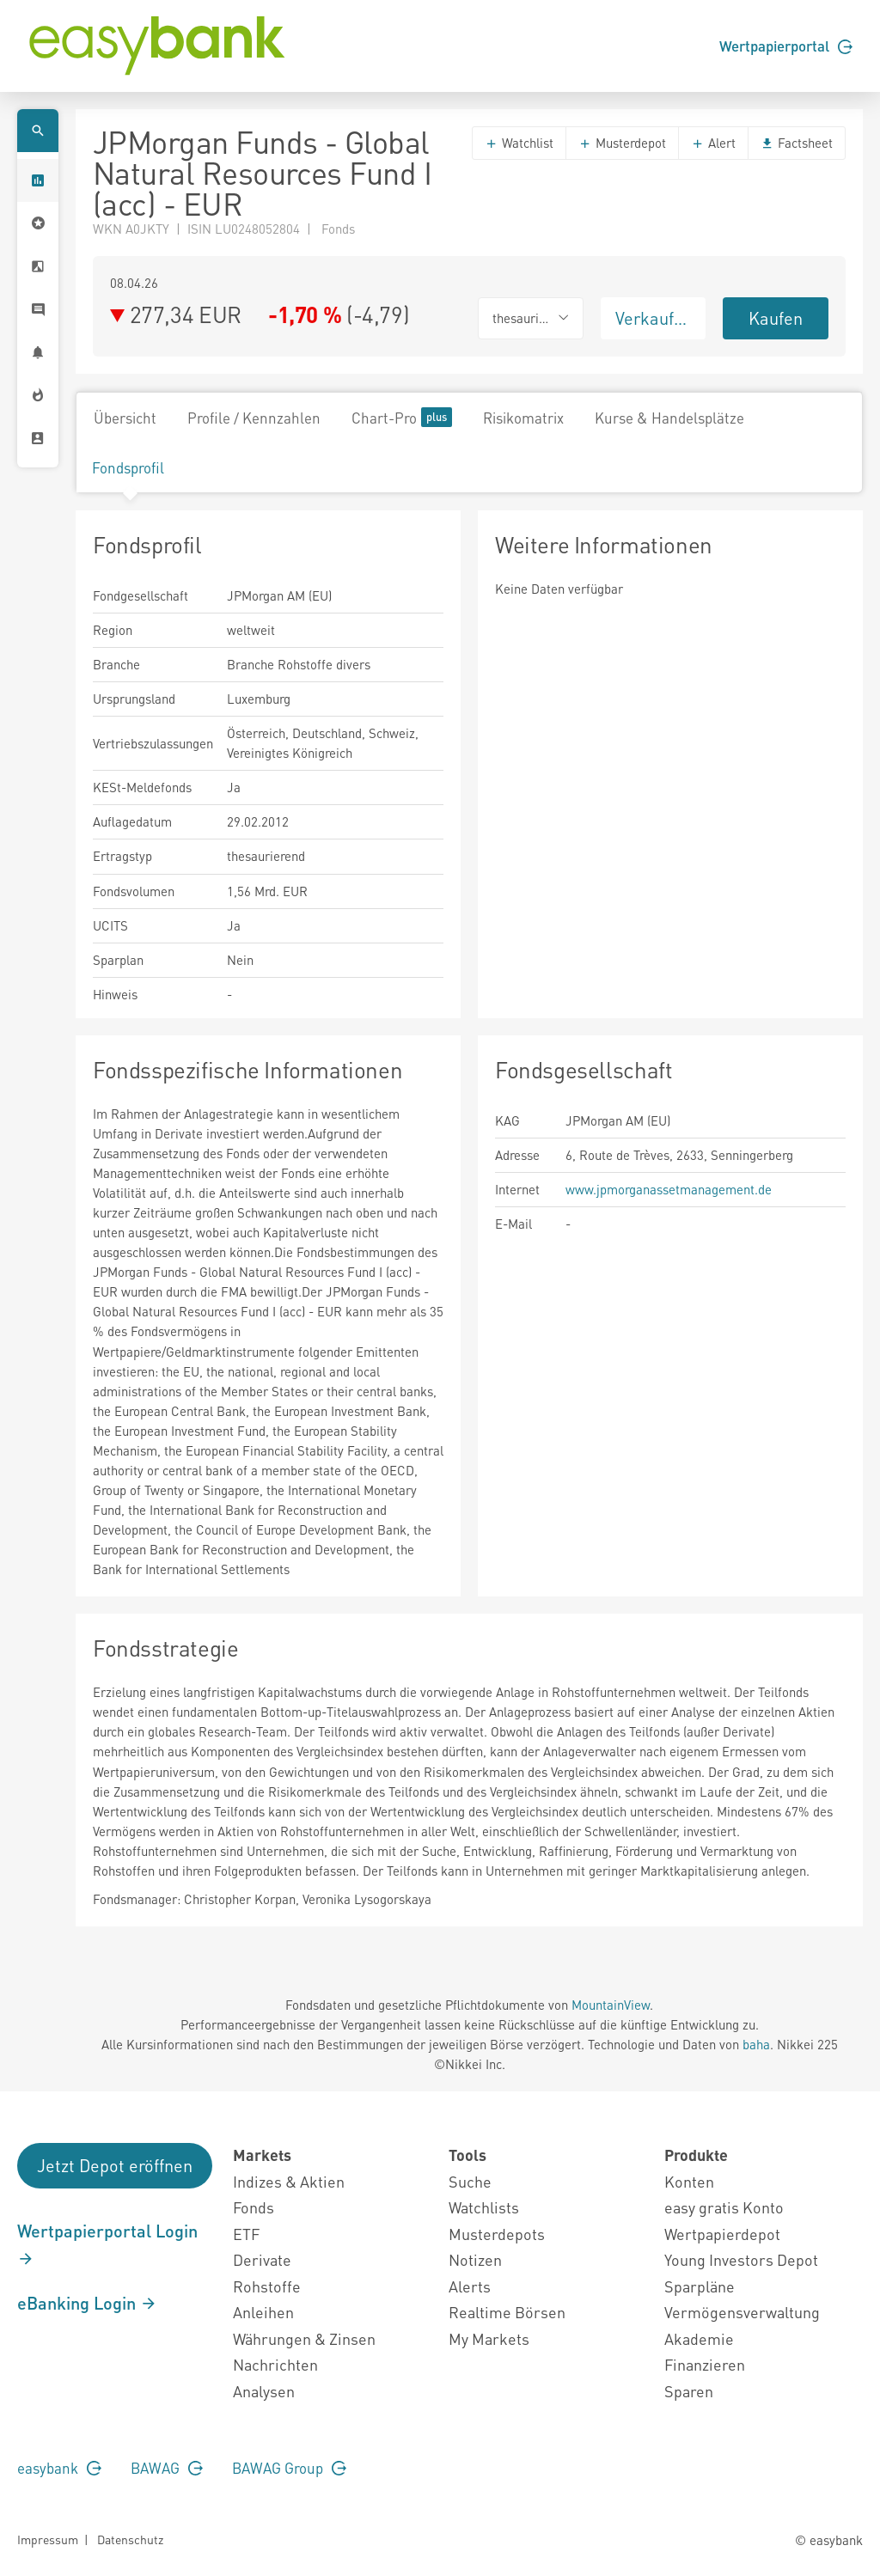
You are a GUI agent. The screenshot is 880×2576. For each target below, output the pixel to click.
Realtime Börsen (507, 2312)
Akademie (699, 2338)
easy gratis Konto (724, 2207)
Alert (713, 142)
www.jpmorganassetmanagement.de (668, 1189)
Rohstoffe (267, 2286)
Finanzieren (704, 2364)
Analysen (264, 2391)
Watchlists (484, 2207)
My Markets (489, 2338)
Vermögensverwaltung (742, 2312)
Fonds (253, 2207)
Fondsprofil (128, 467)
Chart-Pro (401, 417)
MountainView (610, 2004)
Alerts (470, 2286)
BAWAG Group (289, 2467)
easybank (59, 2467)
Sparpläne (699, 2286)
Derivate (262, 2259)
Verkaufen (654, 318)
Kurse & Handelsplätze (669, 417)
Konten (689, 2181)
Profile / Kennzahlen (254, 417)
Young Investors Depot (741, 2259)
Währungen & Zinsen (304, 2338)
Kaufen (776, 318)
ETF (246, 2233)
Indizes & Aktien (289, 2181)
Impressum (47, 2539)
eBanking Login (87, 2303)
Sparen (688, 2391)
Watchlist (519, 142)
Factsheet (797, 142)
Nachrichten (275, 2364)
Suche (470, 2181)
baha (756, 2044)
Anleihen (263, 2312)
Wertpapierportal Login (107, 2243)
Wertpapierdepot (722, 2233)
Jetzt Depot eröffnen (114, 2165)
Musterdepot (622, 142)
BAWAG (167, 2467)
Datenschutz (130, 2539)
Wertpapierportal (785, 45)
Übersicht (125, 417)
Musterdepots (497, 2233)
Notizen (475, 2259)
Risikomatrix (523, 417)
